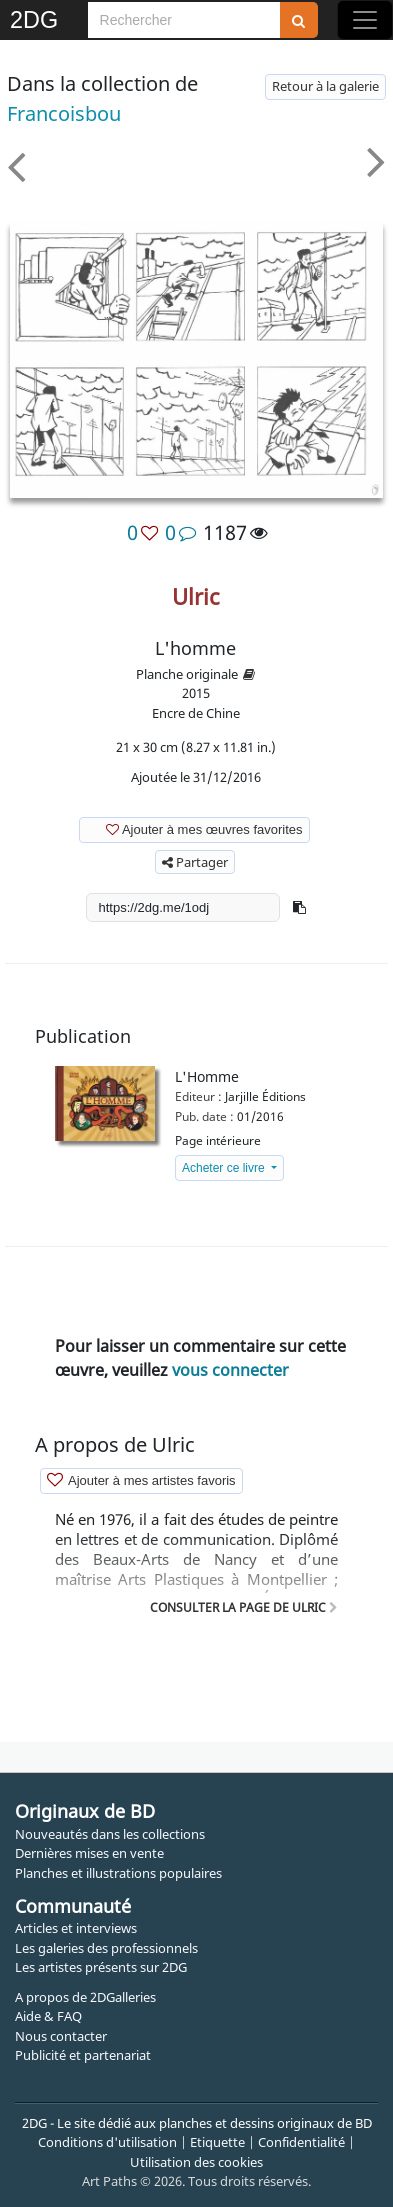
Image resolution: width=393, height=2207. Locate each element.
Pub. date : (204, 1116)
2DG (34, 20)
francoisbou (64, 113)
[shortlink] (183, 907)
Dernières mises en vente (89, 1853)
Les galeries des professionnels (106, 1948)
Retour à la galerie (325, 86)
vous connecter (230, 1370)
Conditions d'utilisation (107, 2142)
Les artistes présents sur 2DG (101, 1967)
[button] (299, 907)
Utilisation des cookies (196, 2162)
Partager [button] (195, 862)
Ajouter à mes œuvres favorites (193, 828)
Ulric (196, 596)
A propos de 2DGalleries (85, 1997)
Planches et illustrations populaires (118, 1873)
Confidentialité (301, 2142)
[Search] (184, 20)
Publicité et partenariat (83, 2055)
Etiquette (217, 2142)
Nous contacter (61, 2036)
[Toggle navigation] (365, 20)
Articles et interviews (76, 1928)
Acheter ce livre (225, 1168)
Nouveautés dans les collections (110, 1834)
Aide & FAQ (48, 2016)
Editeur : (198, 1096)
